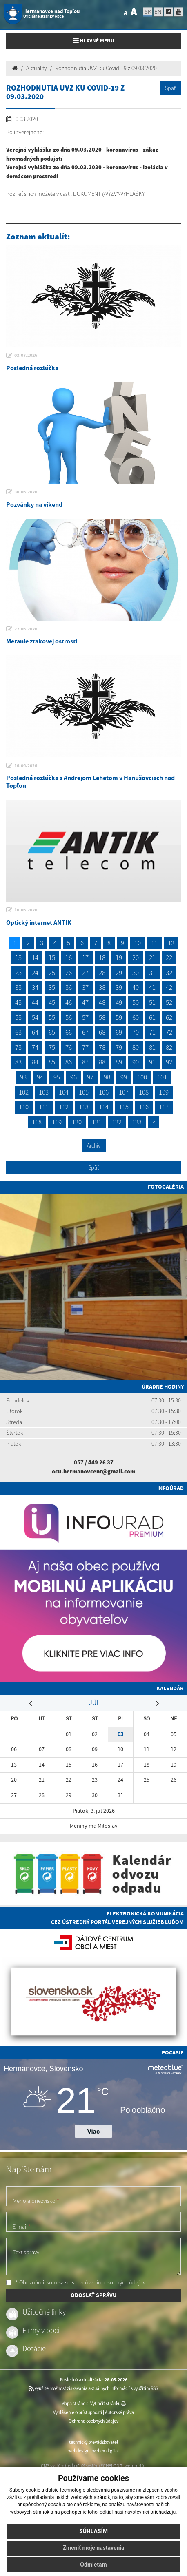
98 (107, 1076)
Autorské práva (119, 2412)
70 (135, 1032)
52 (169, 1002)
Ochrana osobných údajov (93, 2421)
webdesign (78, 2451)
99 (123, 1076)
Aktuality (36, 68)
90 (135, 1061)
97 (90, 1076)
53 (18, 1017)
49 (119, 1002)
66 (68, 1032)
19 (119, 957)
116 (144, 1106)
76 (68, 1047)
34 (35, 987)
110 (24, 1106)
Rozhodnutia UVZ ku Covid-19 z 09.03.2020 (106, 68)
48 (102, 1002)
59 (119, 1017)
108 (144, 1092)
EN (158, 11)
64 (35, 1032)
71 (152, 1032)
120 (77, 1121)
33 (18, 987)
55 (52, 1017)
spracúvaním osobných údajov (108, 2282)
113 (84, 1106)
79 (119, 1047)
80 (135, 1047)
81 (152, 1047)
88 (102, 1061)
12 (171, 942)
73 (18, 1047)
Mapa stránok (74, 2403)
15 (52, 957)
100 (142, 1076)
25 (52, 972)
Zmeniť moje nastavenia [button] (93, 2548)
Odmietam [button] (93, 2564)
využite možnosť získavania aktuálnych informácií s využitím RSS (93, 2388)
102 (24, 1092)
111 (44, 1106)
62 (169, 1017)
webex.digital (105, 2451)
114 (104, 1106)
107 (124, 1092)
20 (135, 957)
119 (57, 1121)
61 (152, 1017)
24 (35, 972)
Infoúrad (170, 1488)
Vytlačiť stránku (108, 2403)
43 (18, 1002)
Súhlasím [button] (93, 2531)
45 (52, 1002)
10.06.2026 (25, 910)
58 (102, 1017)
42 (169, 987)
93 (23, 1076)
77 (85, 1047)
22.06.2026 (25, 629)
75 (52, 1047)
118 (37, 1121)
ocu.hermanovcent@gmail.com (93, 1471)
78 (102, 1047)
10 (137, 942)
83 (18, 1061)
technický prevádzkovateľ (93, 2442)
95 (56, 1076)
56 (68, 1017)
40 (135, 987)
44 (35, 1002)
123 (137, 1121)
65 (52, 1032)
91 (152, 1061)
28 (102, 972)
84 (35, 1061)
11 (154, 942)
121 (97, 1121)
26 (68, 972)
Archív (93, 1145)
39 (119, 987)
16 (68, 957)
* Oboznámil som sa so (75, 2282)
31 (152, 972)
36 (68, 987)
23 (18, 972)
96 (73, 1076)
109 (164, 1092)
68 (102, 1032)
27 (85, 972)
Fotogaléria (166, 1187)
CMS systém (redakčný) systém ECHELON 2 (81, 2466)
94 (40, 1076)
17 (85, 957)
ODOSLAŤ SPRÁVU (93, 2295)
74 (35, 1047)
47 (85, 1002)
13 (18, 957)
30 (135, 972)
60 (135, 1017)
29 (119, 972)
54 (35, 1017)
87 (85, 1061)
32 (169, 972)
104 (64, 1092)
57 (85, 1017)
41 (152, 987)
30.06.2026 (25, 492)
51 (152, 1002)
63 (18, 1032)
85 (52, 1061)
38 (102, 987)
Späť (170, 88)
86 (68, 1061)
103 (44, 1092)
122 (117, 1121)
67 (85, 1032)
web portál (135, 2466)
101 (162, 1076)
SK (148, 11)
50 (135, 1002)
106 (104, 1092)
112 (64, 1106)
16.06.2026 (25, 765)
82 (169, 1047)
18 (102, 957)
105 (84, 1092)
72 (169, 1032)
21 (152, 957)
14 (35, 957)
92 (169, 1061)
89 (119, 1061)
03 (120, 1734)
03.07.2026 (25, 355)
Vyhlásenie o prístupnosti (77, 2412)
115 (124, 1106)
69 (119, 1032)
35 (52, 987)
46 (68, 1002)
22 (169, 957)
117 (164, 1106)
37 (85, 987)
